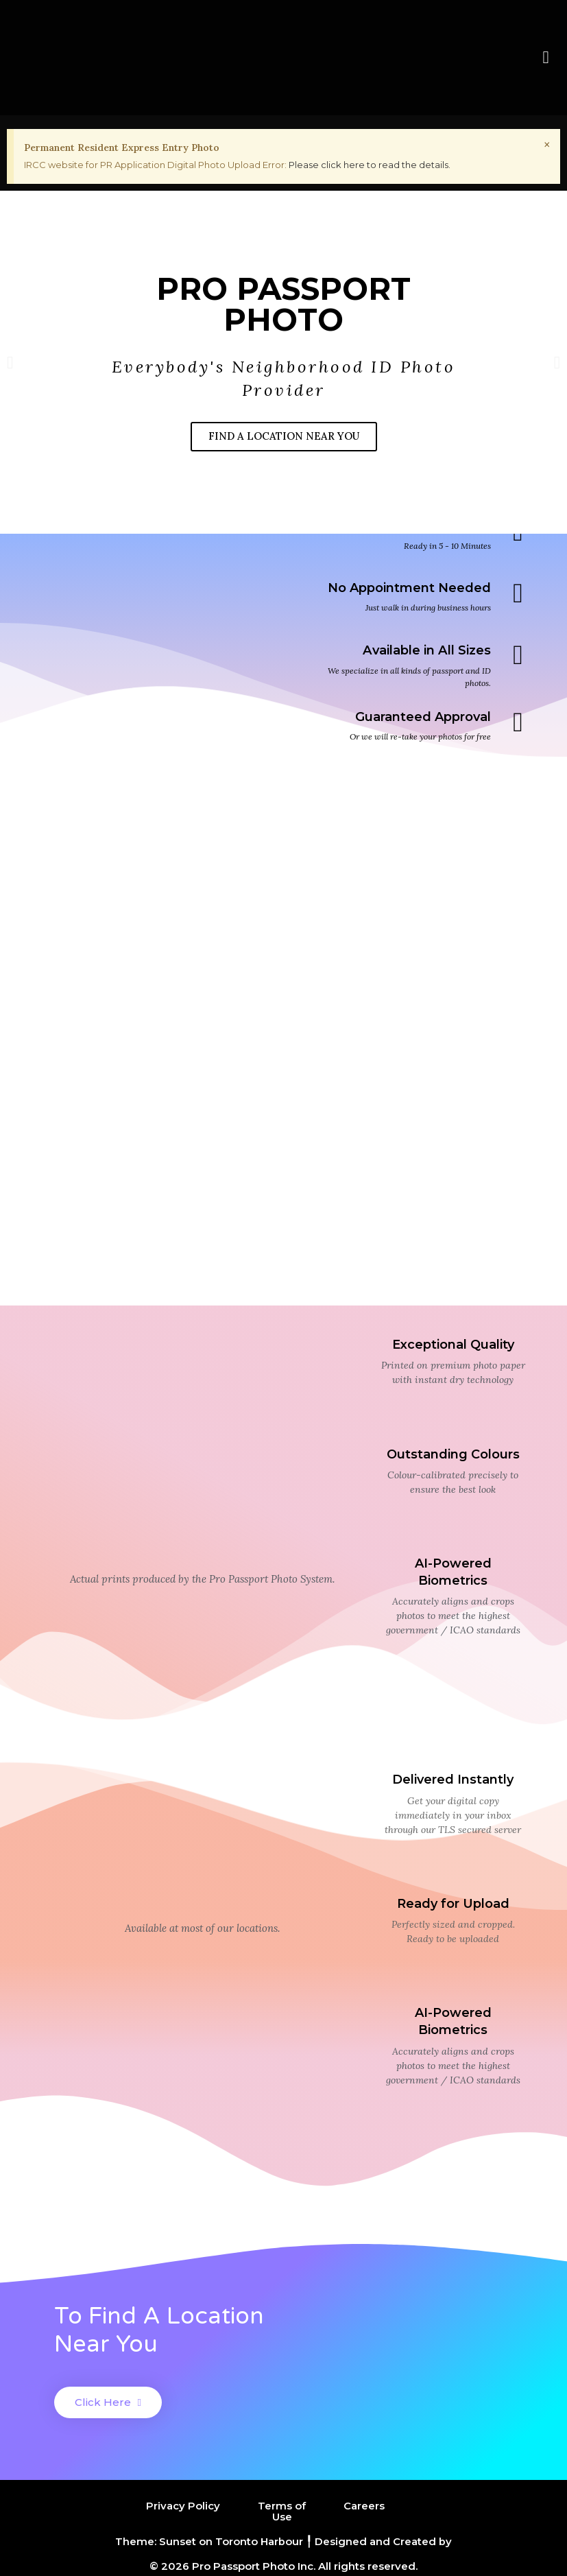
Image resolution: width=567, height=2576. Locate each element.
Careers (364, 2505)
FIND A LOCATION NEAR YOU (283, 436)
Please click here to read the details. (369, 164)
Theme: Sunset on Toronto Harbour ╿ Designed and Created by (283, 2540)
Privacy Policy (183, 2505)
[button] (545, 58)
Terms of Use (282, 2510)
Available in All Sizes (427, 650)
